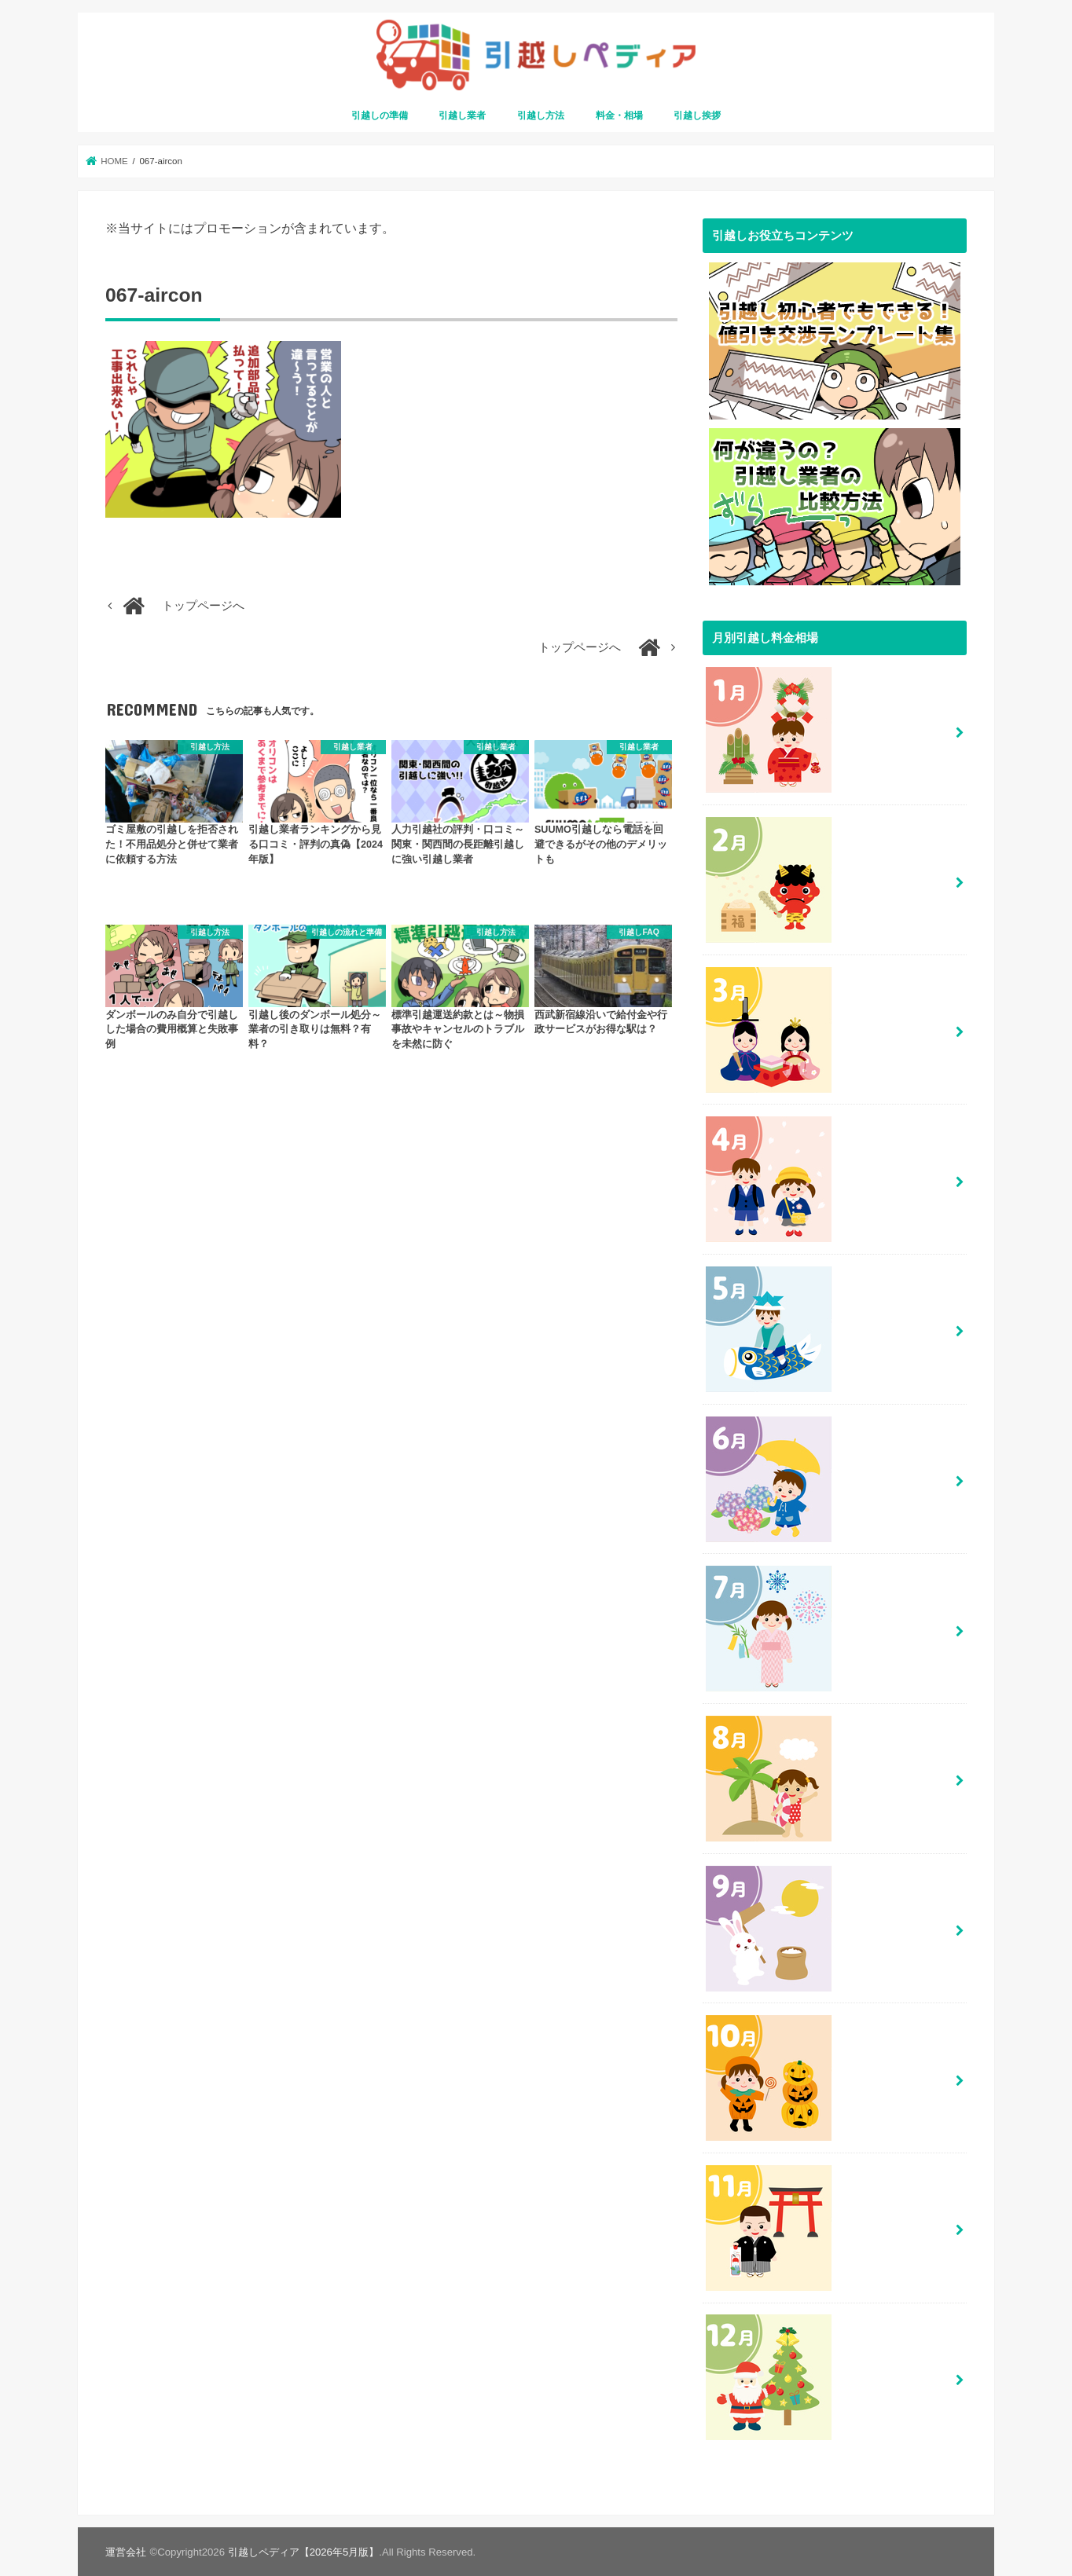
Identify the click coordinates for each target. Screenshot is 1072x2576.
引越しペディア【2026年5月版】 (304, 2551)
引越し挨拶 (697, 115)
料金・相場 (619, 115)
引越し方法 (540, 115)
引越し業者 (462, 115)
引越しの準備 (379, 115)
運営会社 (125, 2551)
